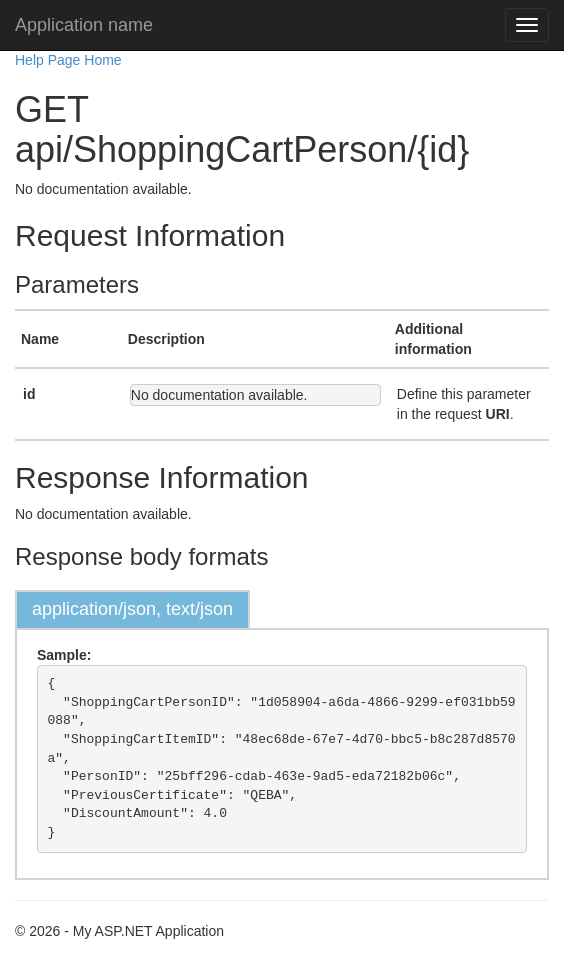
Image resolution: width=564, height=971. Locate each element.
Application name (84, 25)
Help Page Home (68, 60)
